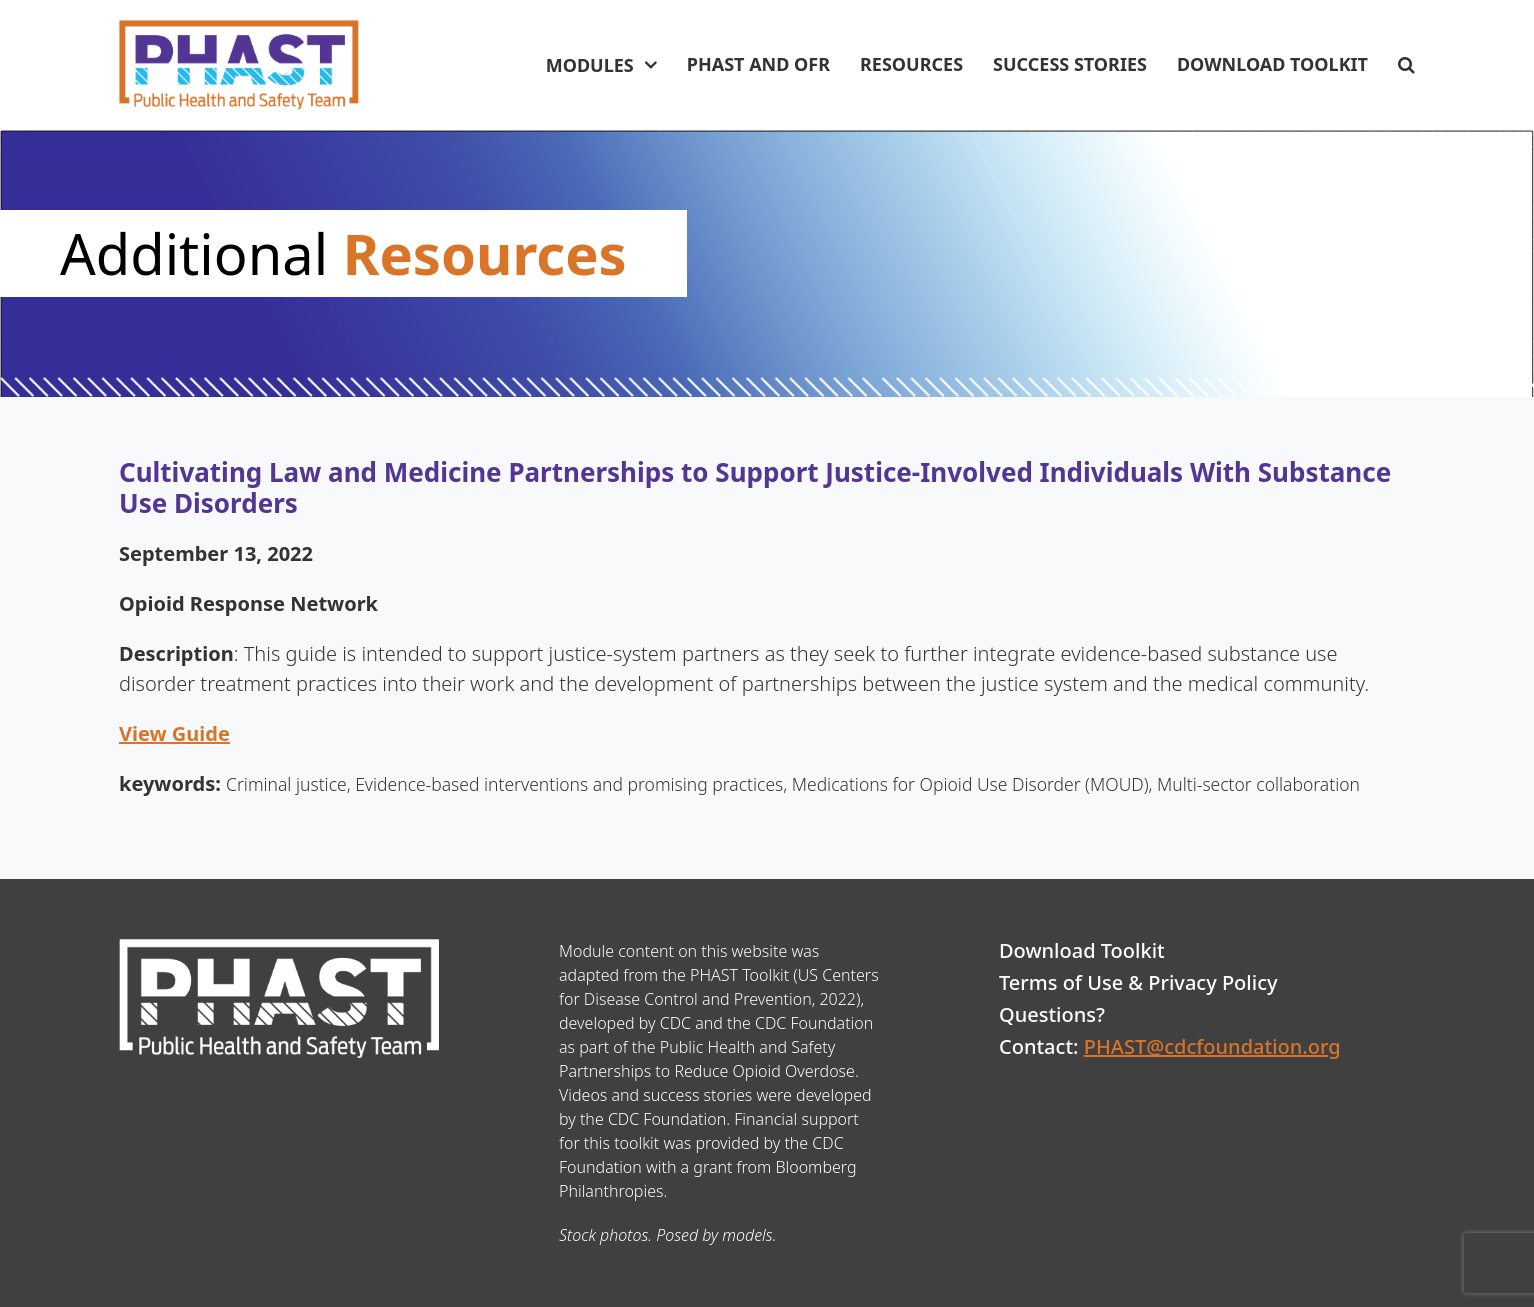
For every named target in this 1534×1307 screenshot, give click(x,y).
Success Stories (1070, 64)
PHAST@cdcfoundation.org (1212, 1046)
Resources (911, 64)
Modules (590, 65)
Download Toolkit (1272, 64)
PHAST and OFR (758, 64)
